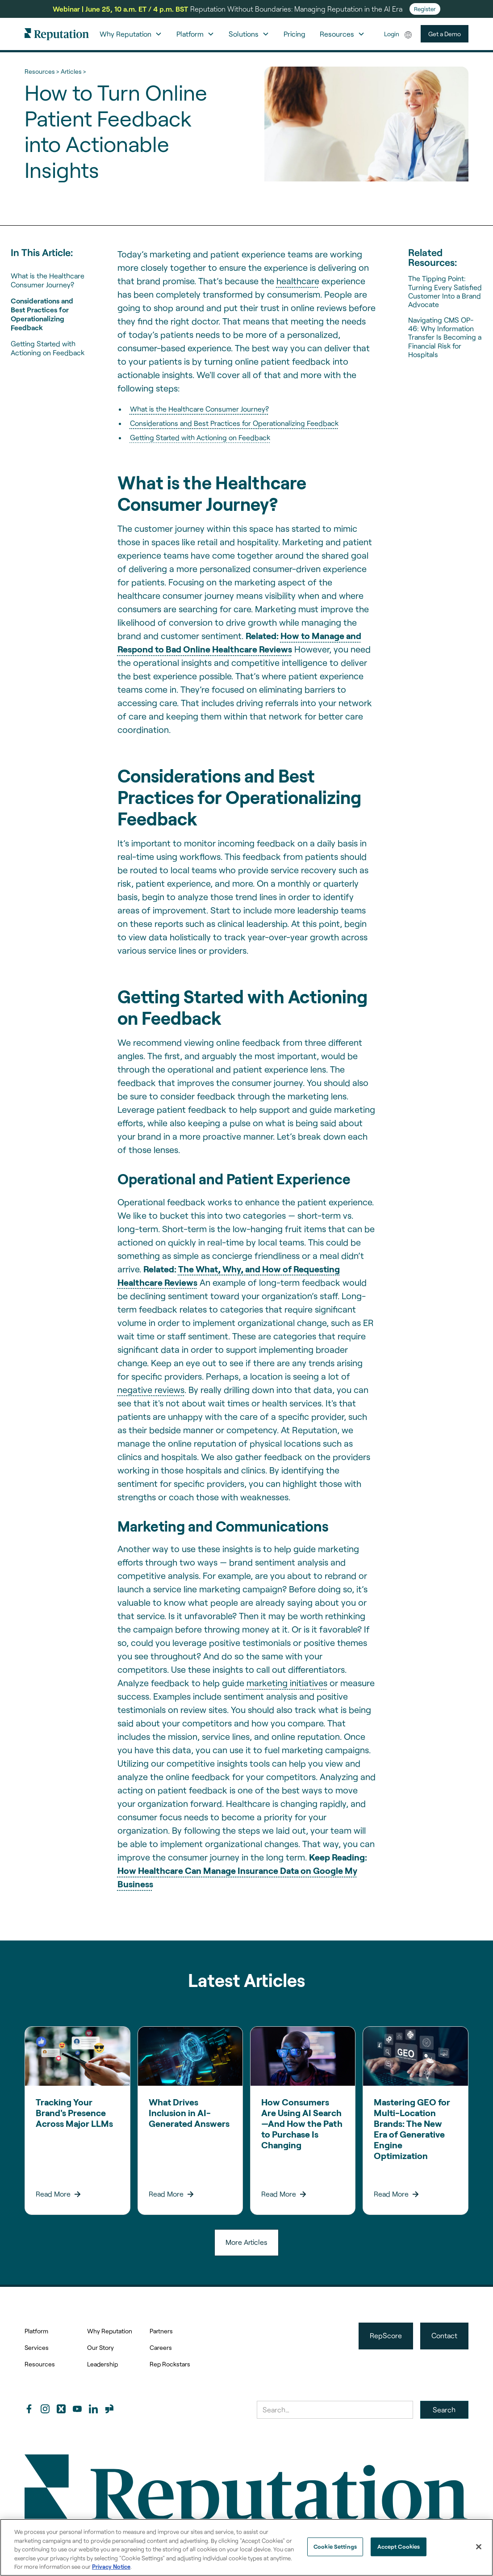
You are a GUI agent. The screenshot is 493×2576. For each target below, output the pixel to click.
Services (37, 2347)
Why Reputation (109, 2331)
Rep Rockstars (170, 2364)
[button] (131, 34)
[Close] (479, 2547)
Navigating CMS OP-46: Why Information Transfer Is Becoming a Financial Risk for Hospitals (444, 337)
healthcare (297, 280)
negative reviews (150, 1389)
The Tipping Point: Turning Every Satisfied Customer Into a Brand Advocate (445, 291)
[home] (57, 34)
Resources (40, 2364)
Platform (36, 2331)
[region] (246, 2547)
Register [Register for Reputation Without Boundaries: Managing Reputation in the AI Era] (425, 9)
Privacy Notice (111, 2566)
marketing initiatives (286, 1682)
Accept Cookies (398, 2546)
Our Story (100, 2347)
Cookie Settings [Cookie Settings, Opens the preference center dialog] (335, 2546)
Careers (161, 2347)
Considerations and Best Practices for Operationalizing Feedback (42, 314)
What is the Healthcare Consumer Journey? (47, 280)
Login (391, 34)
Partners (161, 2331)
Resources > (42, 71)
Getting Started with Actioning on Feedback (47, 348)
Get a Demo (444, 34)
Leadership (102, 2364)
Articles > (73, 71)
